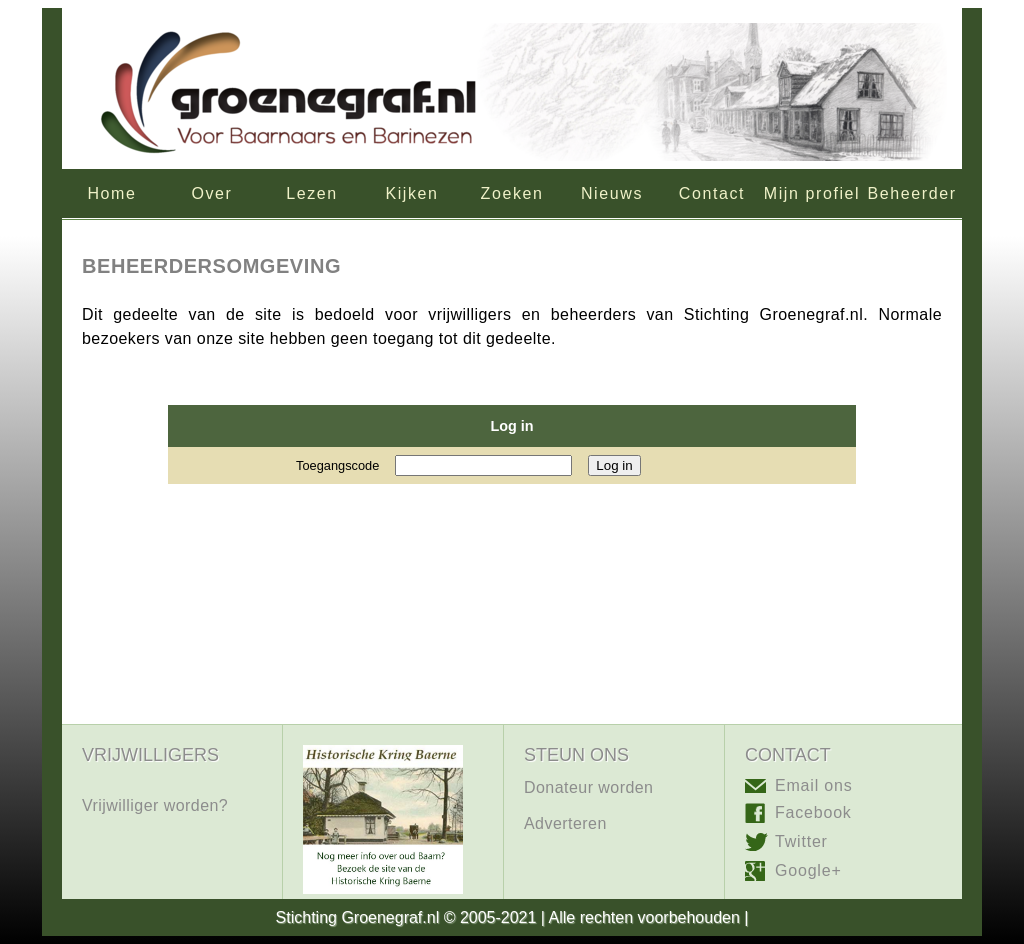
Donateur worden (588, 787)
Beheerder (911, 193)
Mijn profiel (812, 193)
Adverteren (565, 823)
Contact (712, 193)
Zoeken (512, 193)
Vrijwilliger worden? (155, 805)
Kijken (411, 193)
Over (211, 193)
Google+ (808, 870)
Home (111, 193)
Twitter (801, 841)
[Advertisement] (512, 657)
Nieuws (612, 193)
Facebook (813, 812)
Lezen (312, 193)
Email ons (813, 786)
